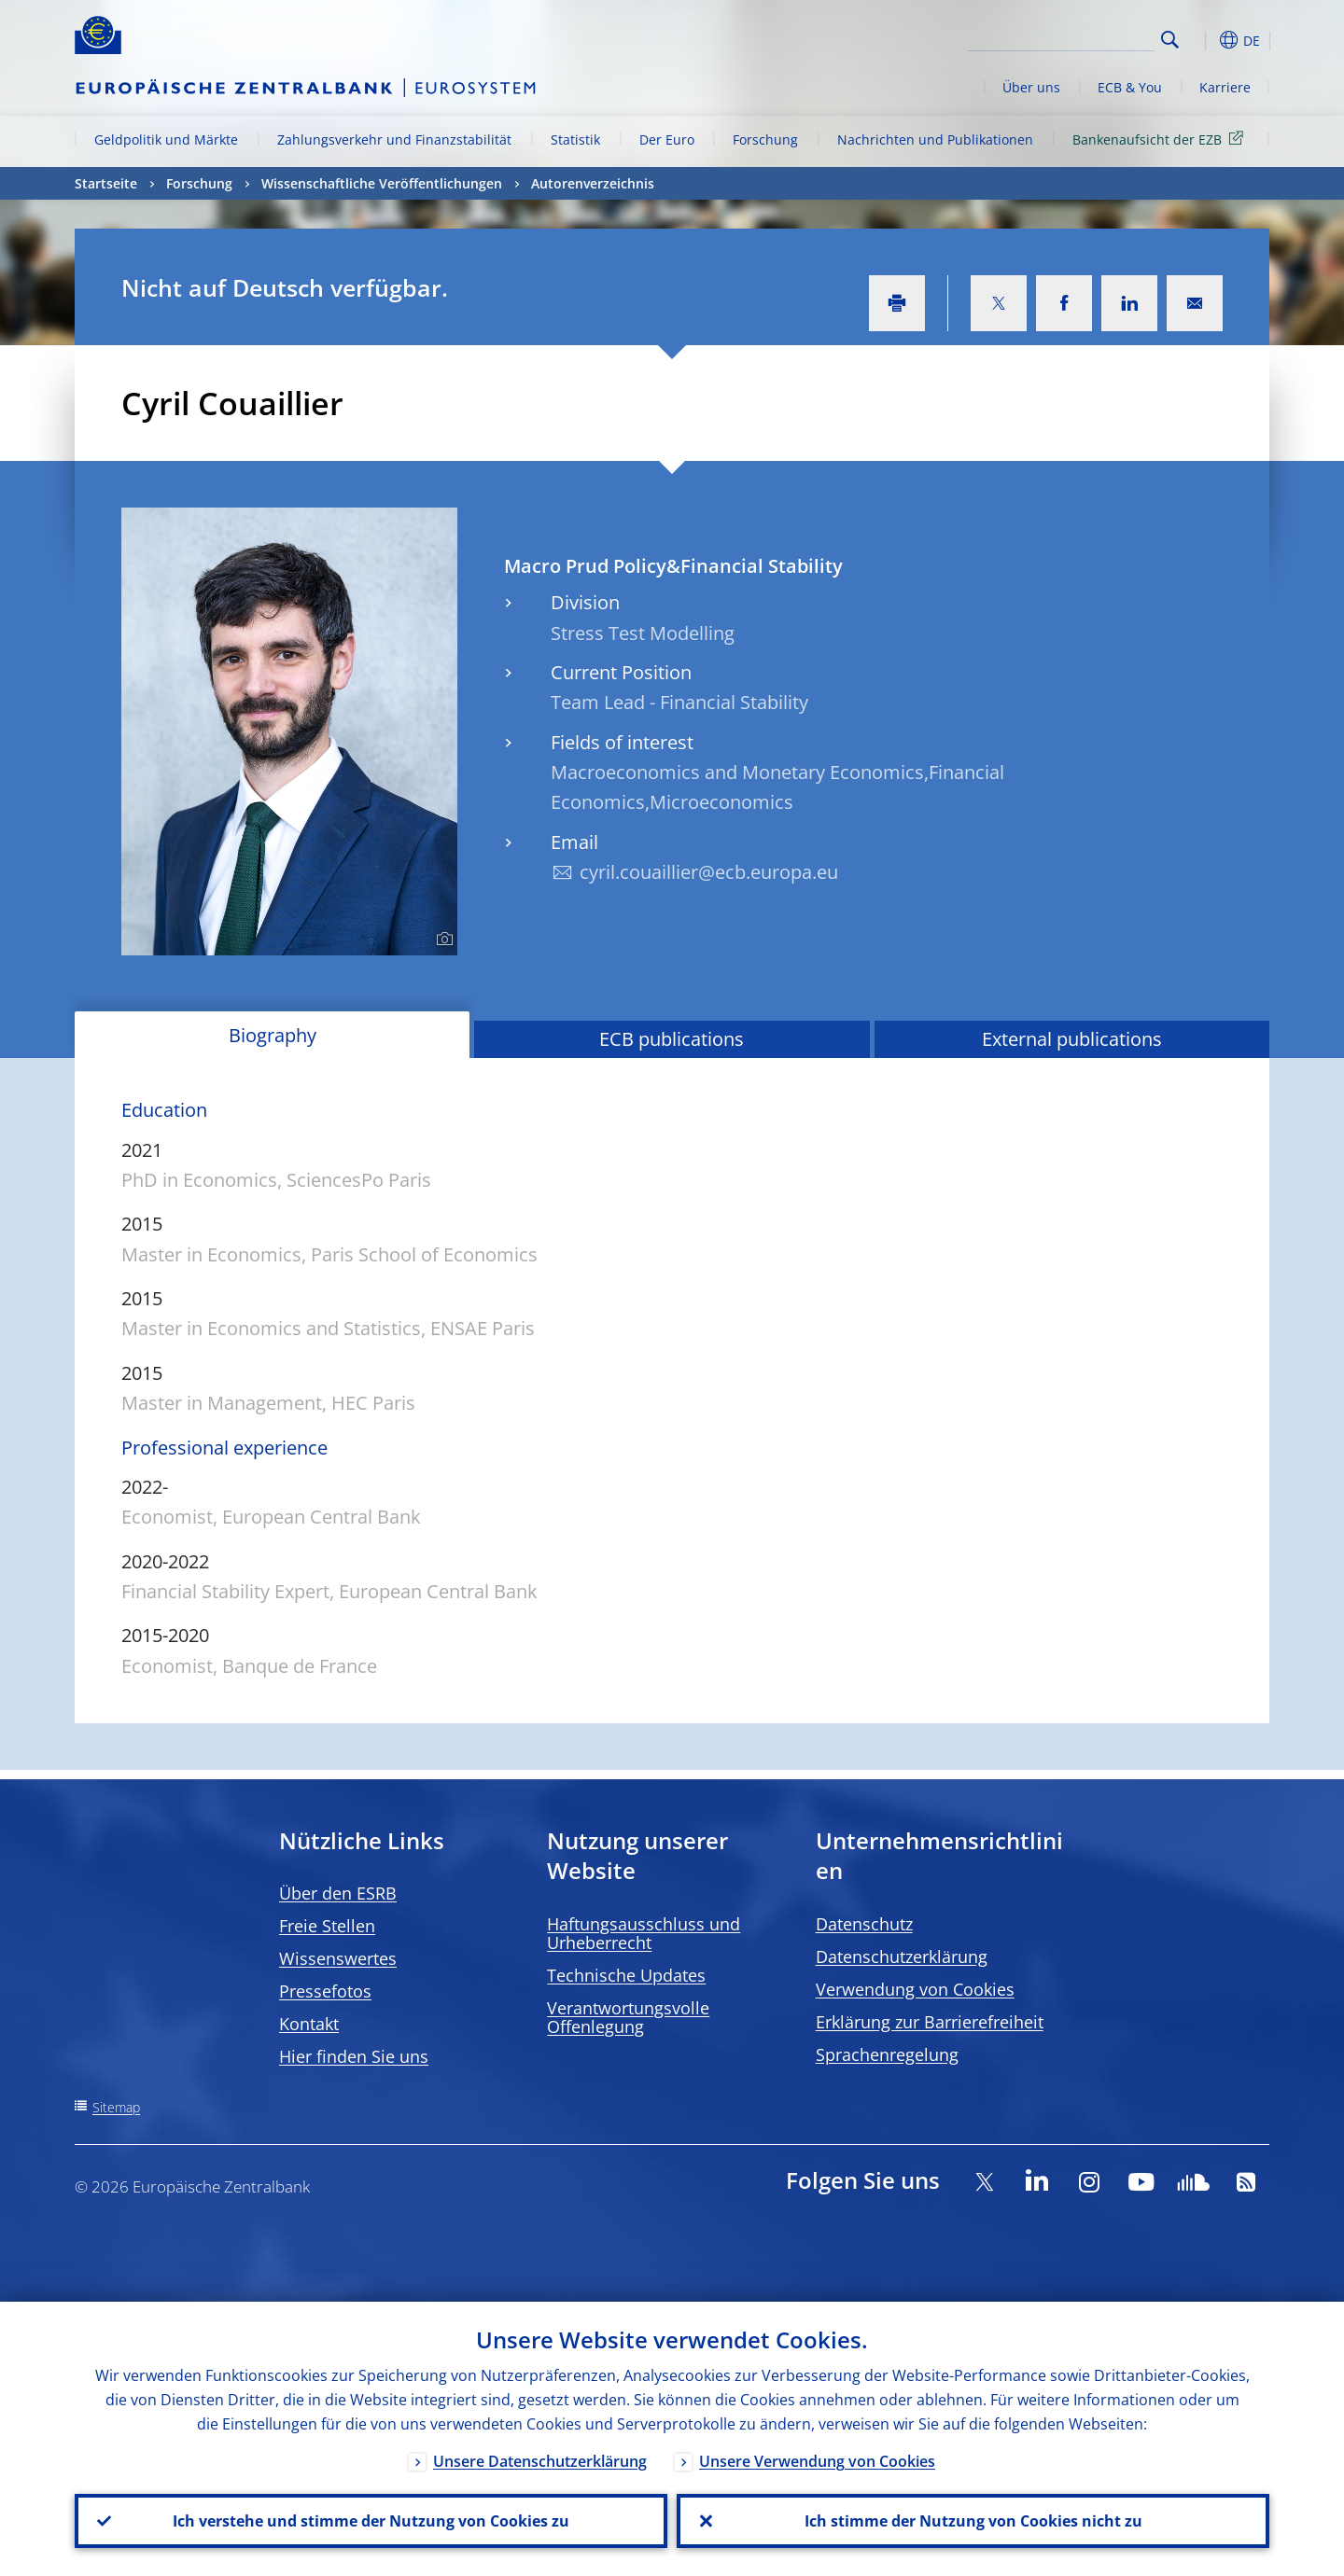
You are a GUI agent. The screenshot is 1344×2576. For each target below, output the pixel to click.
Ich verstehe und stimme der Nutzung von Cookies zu (371, 2521)
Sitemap (116, 2107)
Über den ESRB (338, 1893)
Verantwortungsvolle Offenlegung (628, 2017)
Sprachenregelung (887, 2054)
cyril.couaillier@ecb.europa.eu (709, 871)
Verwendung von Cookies (915, 1989)
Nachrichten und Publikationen (935, 139)
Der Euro (666, 139)
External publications (1072, 1038)
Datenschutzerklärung (901, 1956)
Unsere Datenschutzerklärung (540, 2461)
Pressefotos (325, 1991)
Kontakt (309, 2023)
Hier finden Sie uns (353, 2056)
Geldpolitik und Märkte (166, 139)
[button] (1204, 40)
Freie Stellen (327, 1926)
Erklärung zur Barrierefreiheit (929, 2022)
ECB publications (671, 1038)
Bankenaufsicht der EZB (1161, 138)
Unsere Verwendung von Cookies (817, 2461)
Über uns (1031, 87)
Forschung (765, 139)
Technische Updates (626, 1975)
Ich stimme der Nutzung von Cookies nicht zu (973, 2521)
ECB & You (1130, 87)
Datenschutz (864, 1924)
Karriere (1225, 87)
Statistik (575, 139)
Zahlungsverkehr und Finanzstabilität (394, 139)
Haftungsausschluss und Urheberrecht (643, 1933)
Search (1170, 39)
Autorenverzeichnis (592, 183)
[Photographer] (442, 939)
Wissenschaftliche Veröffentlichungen (381, 183)
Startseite (106, 183)
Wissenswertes (338, 1958)
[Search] (1061, 37)
